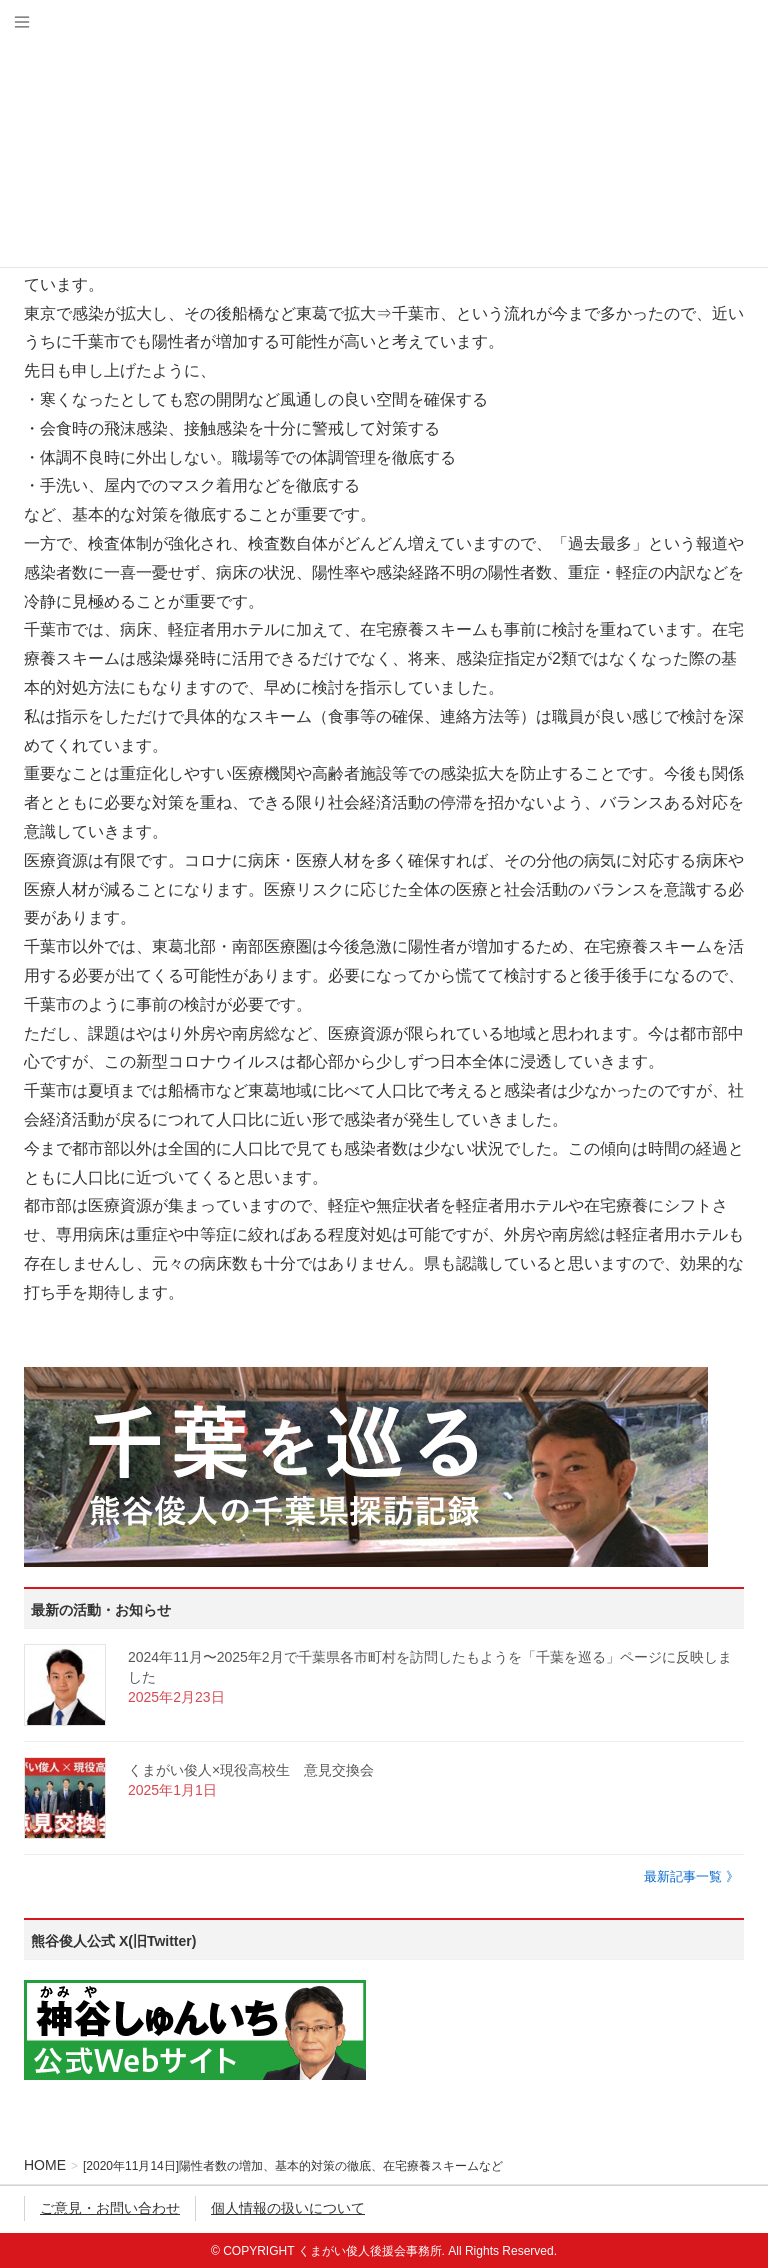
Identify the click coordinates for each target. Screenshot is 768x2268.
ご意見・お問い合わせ (110, 2208)
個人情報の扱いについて (288, 2208)
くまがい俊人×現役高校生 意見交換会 (251, 1770)
